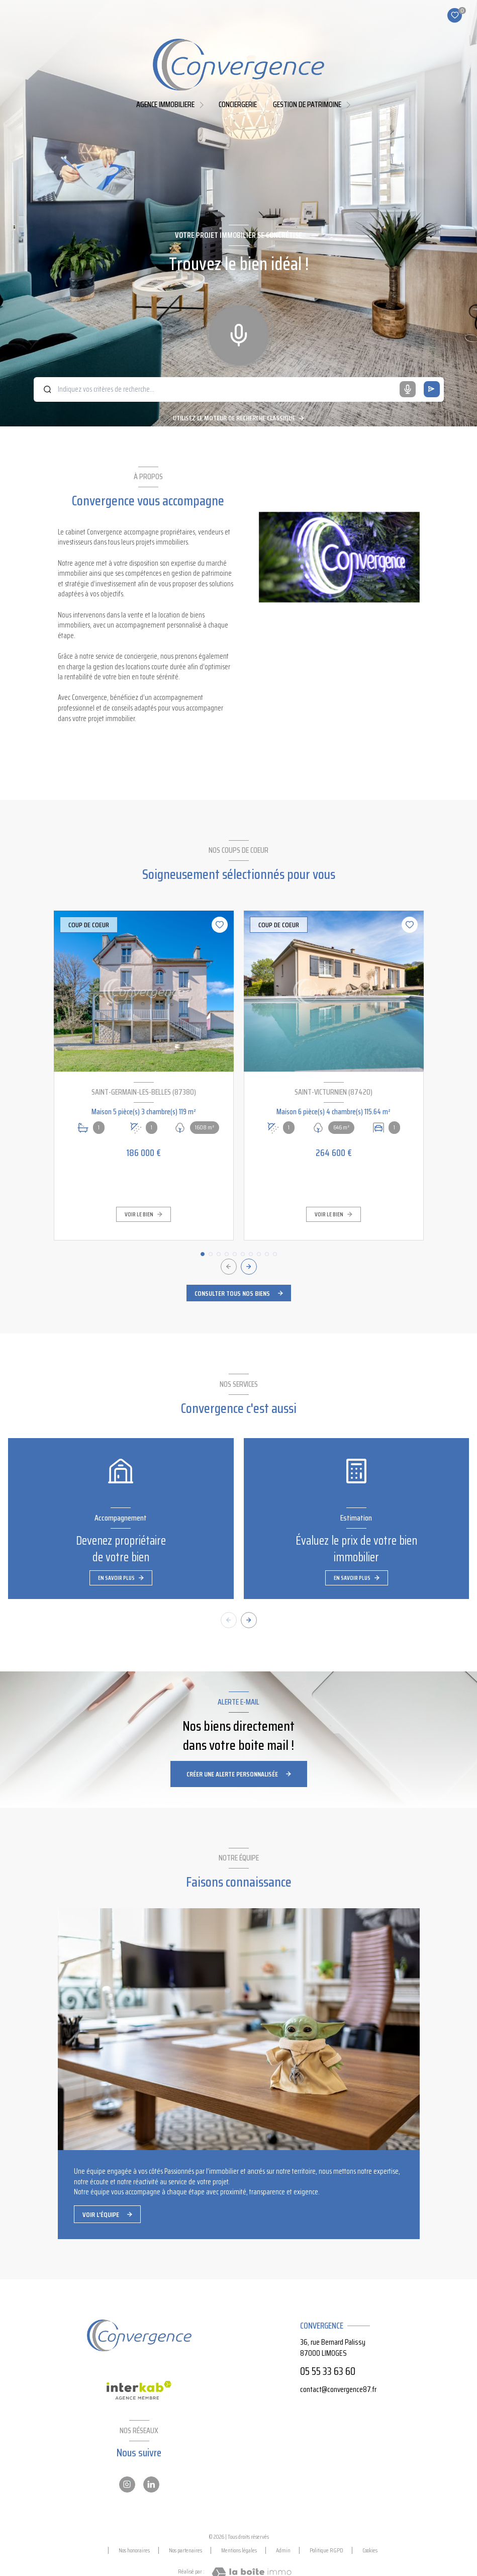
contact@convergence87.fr (338, 2389)
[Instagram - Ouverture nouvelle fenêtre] (127, 2484)
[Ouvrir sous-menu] (203, 104)
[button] (249, 1267)
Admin (283, 2550)
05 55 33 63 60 (327, 2371)
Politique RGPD (326, 2550)
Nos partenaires (185, 2550)
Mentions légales (239, 2550)
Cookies (369, 2550)
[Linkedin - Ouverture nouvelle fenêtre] (151, 2484)
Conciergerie (238, 105)
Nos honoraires (134, 2550)
